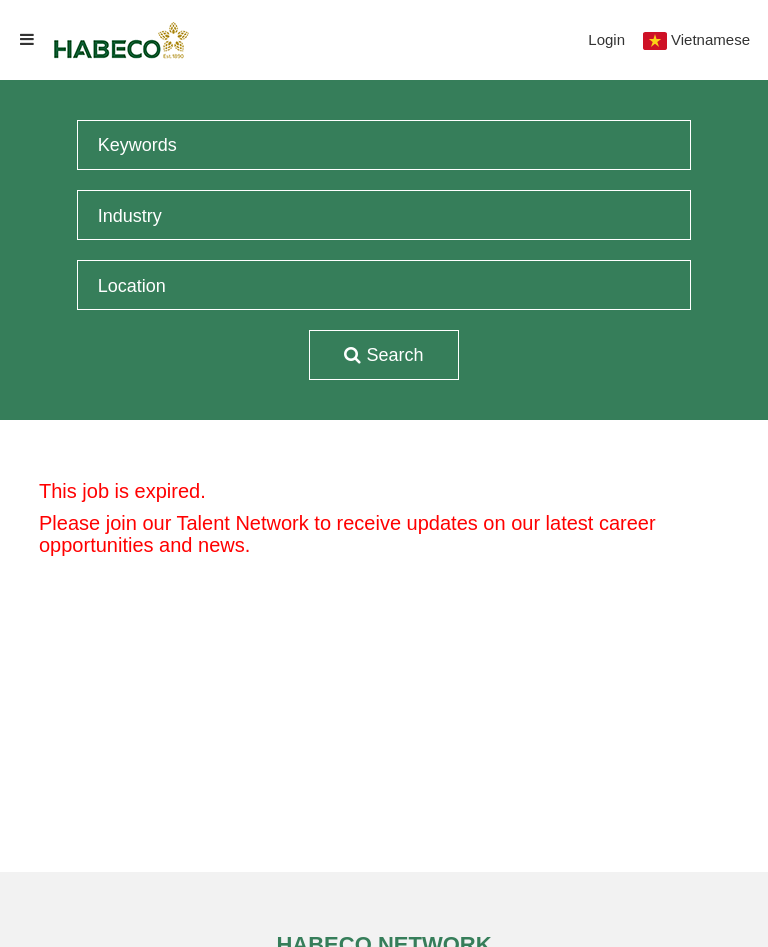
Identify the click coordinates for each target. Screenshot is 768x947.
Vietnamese (710, 39)
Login (606, 39)
